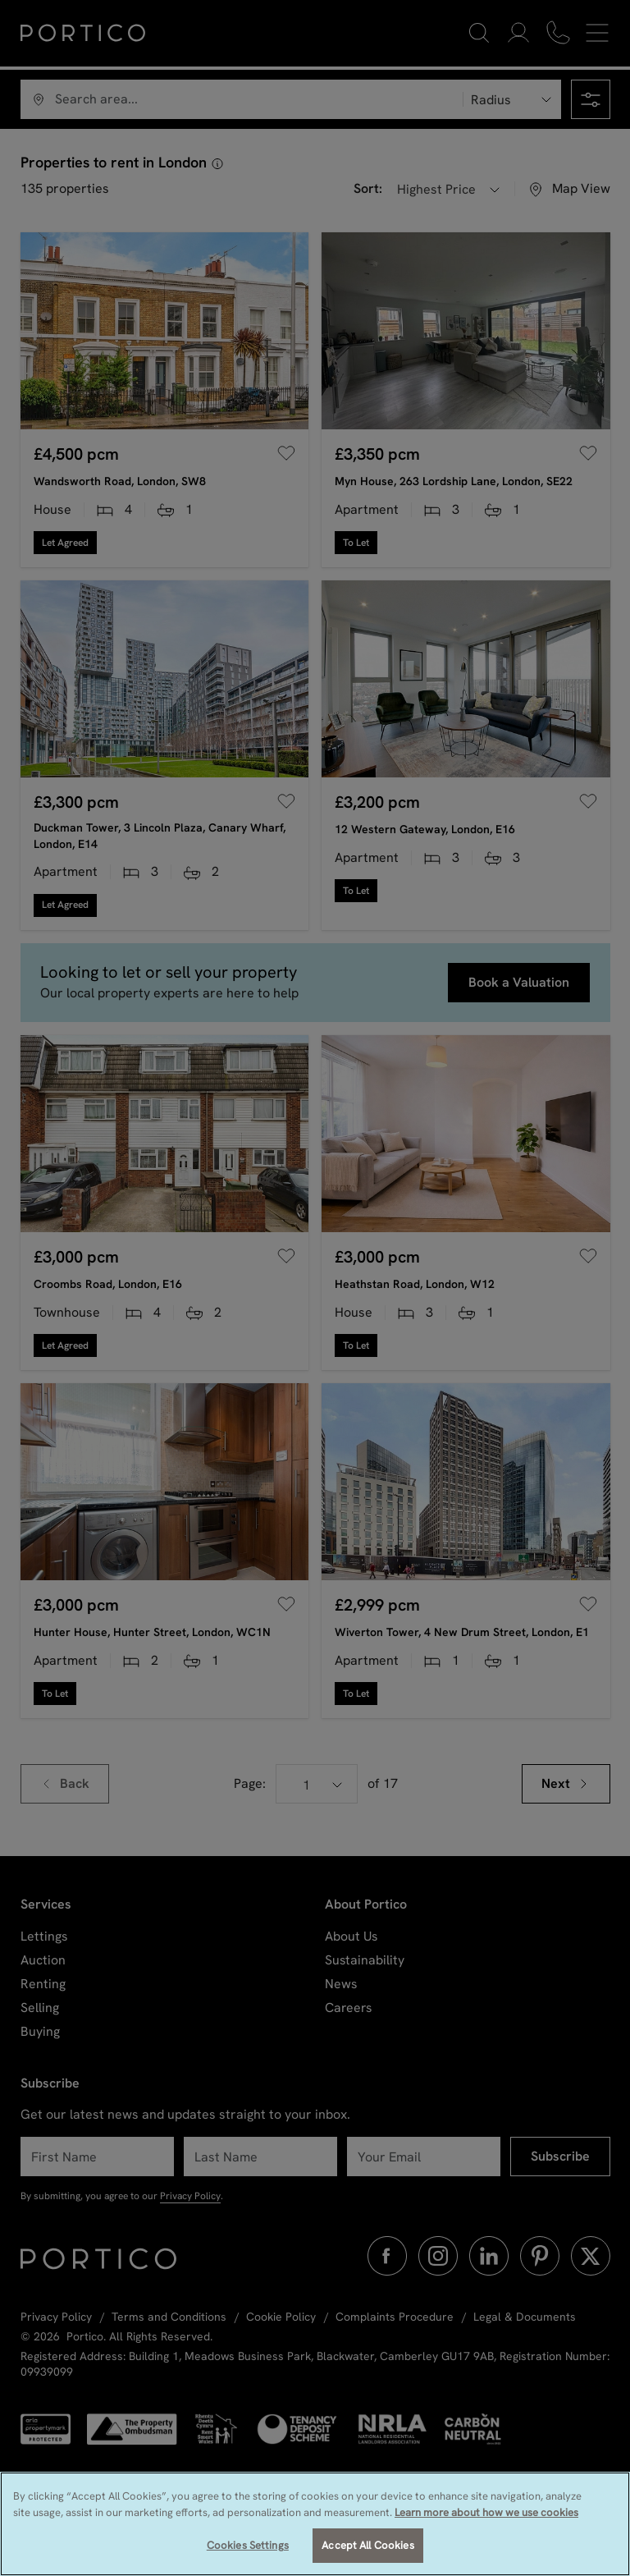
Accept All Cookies (367, 2545)
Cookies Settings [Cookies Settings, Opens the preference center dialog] (248, 2545)
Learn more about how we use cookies (486, 2512)
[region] (315, 2524)
